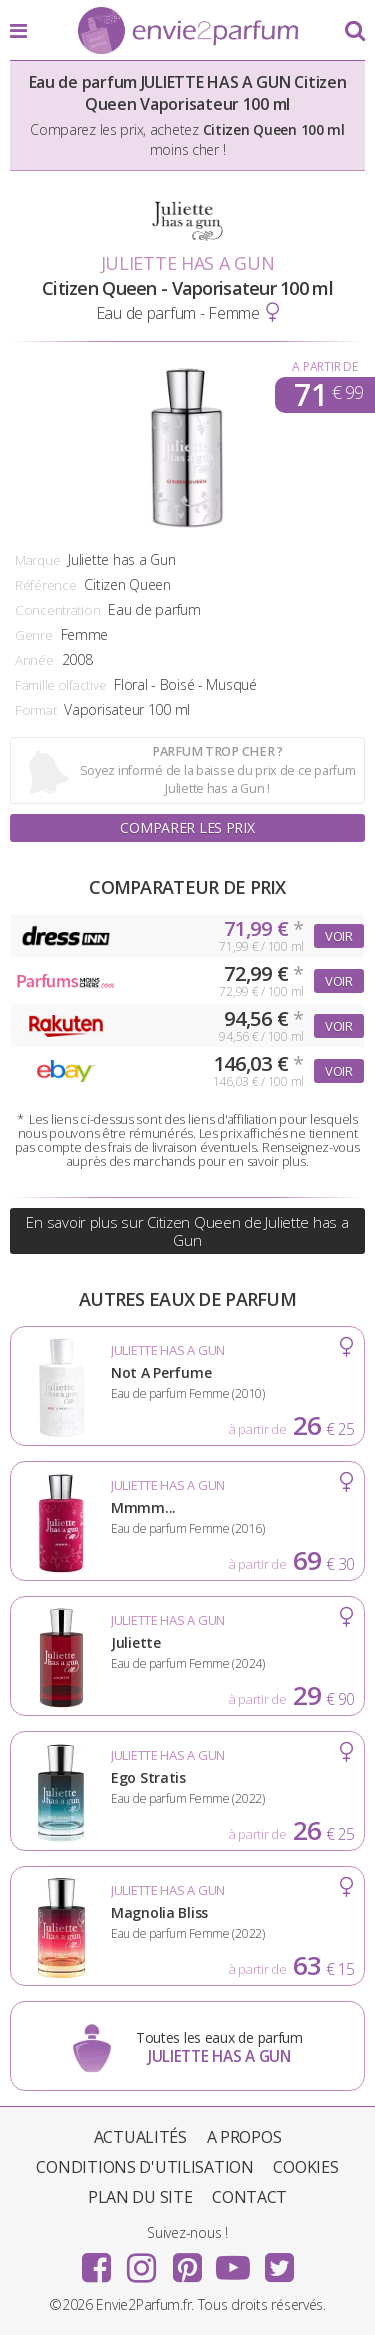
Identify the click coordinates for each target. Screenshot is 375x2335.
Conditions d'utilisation (144, 2167)
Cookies (305, 2167)
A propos (244, 2137)
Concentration (57, 610)
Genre (34, 635)
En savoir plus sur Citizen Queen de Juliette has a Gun (187, 1231)
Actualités (140, 2137)
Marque (37, 560)
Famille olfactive (60, 685)
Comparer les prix (187, 827)
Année (34, 660)
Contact (249, 2197)
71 (328, 395)
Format (35, 710)
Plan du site (140, 2197)
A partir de (324, 366)
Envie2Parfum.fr (188, 32)
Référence (45, 585)
